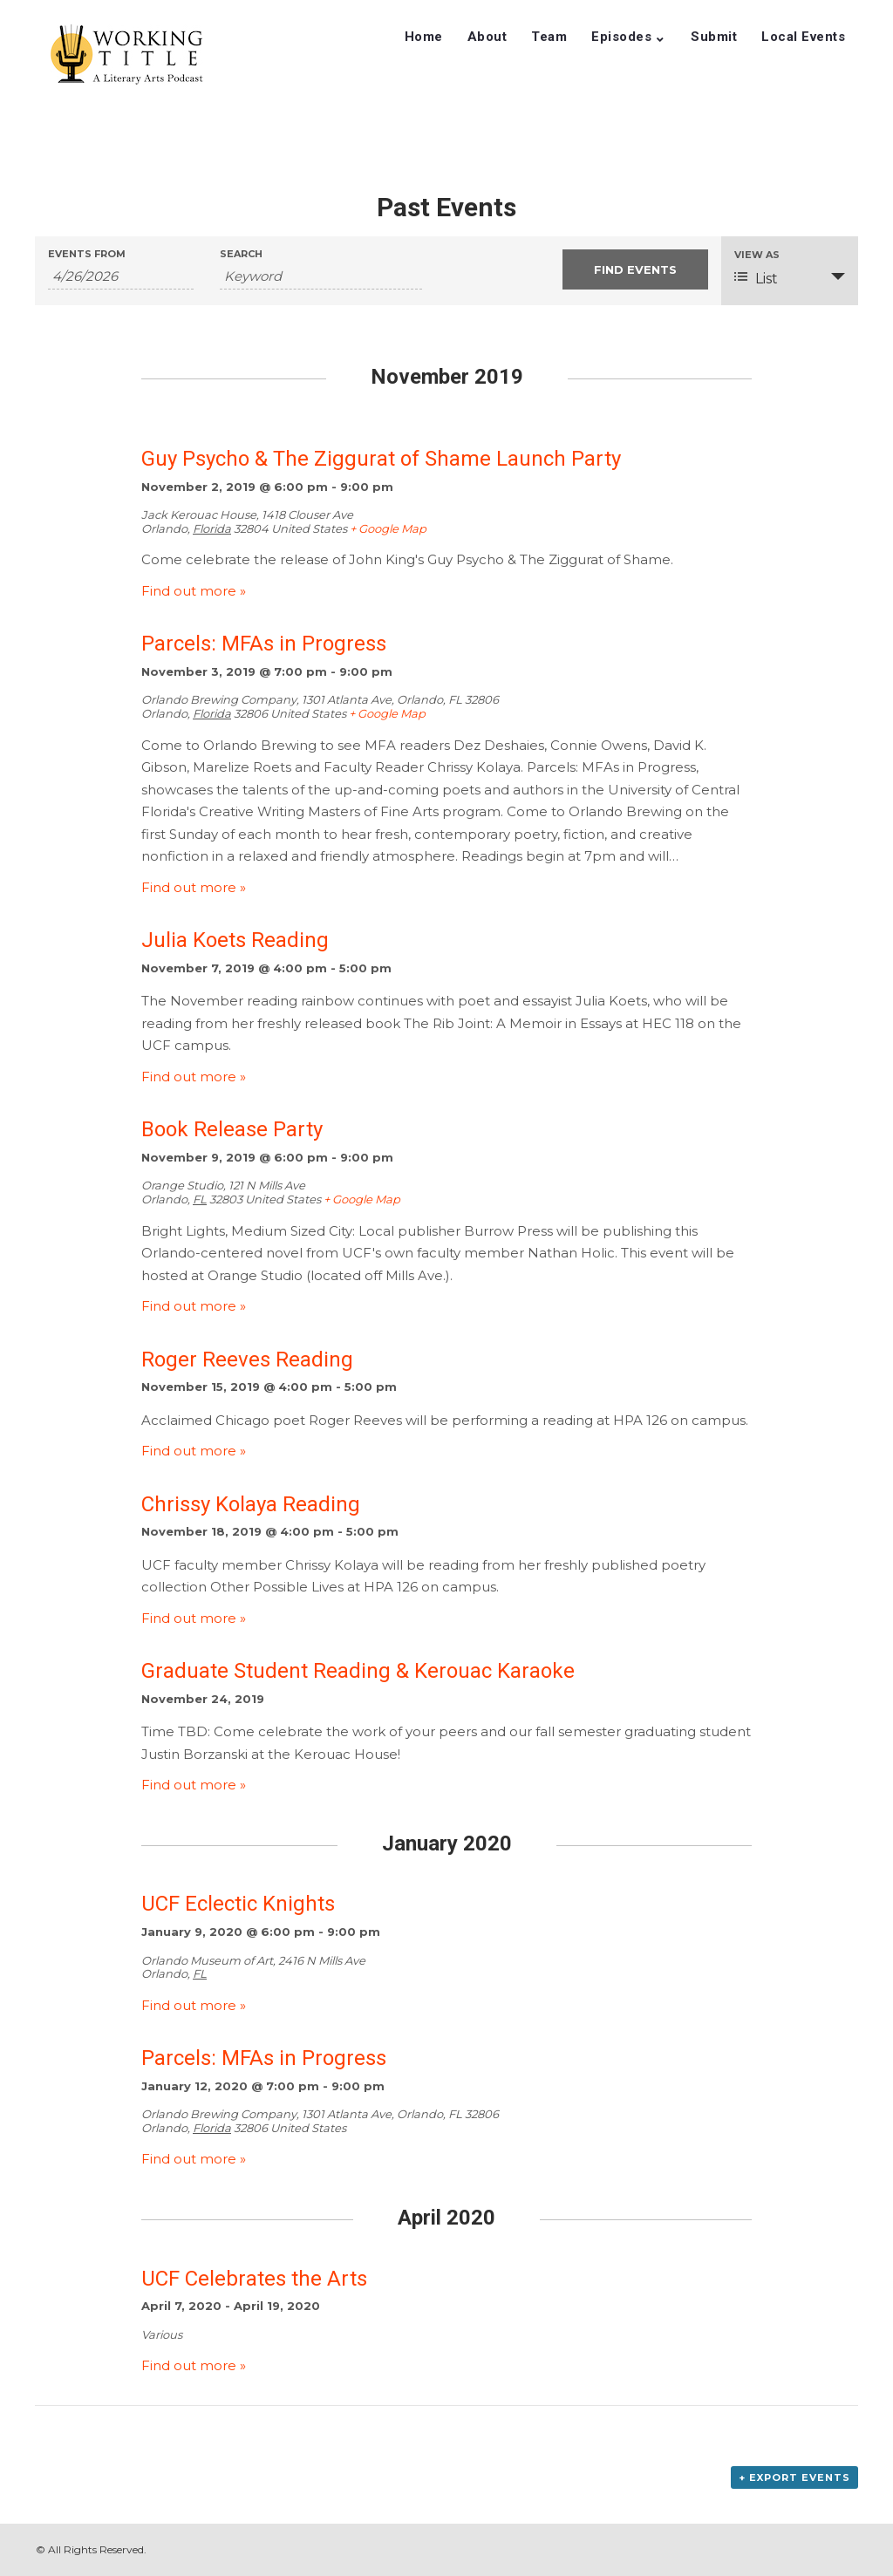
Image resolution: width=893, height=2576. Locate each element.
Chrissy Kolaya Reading (250, 1504)
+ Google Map (388, 528)
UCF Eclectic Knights (238, 1903)
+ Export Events (794, 2477)
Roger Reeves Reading (247, 1359)
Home (424, 36)
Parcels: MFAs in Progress (263, 643)
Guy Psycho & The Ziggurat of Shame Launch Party (381, 458)
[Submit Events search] (635, 269)
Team (549, 36)
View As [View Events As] (757, 255)
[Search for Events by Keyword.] (321, 276)
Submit (714, 36)
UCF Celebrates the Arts (254, 2278)
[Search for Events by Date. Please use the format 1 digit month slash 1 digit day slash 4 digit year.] (121, 276)
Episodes (621, 36)
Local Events (803, 36)
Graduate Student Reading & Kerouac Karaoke (358, 1671)
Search (241, 254)
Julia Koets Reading (235, 940)
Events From (87, 254)
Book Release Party (232, 1129)
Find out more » (193, 591)
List (756, 278)
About (487, 36)
